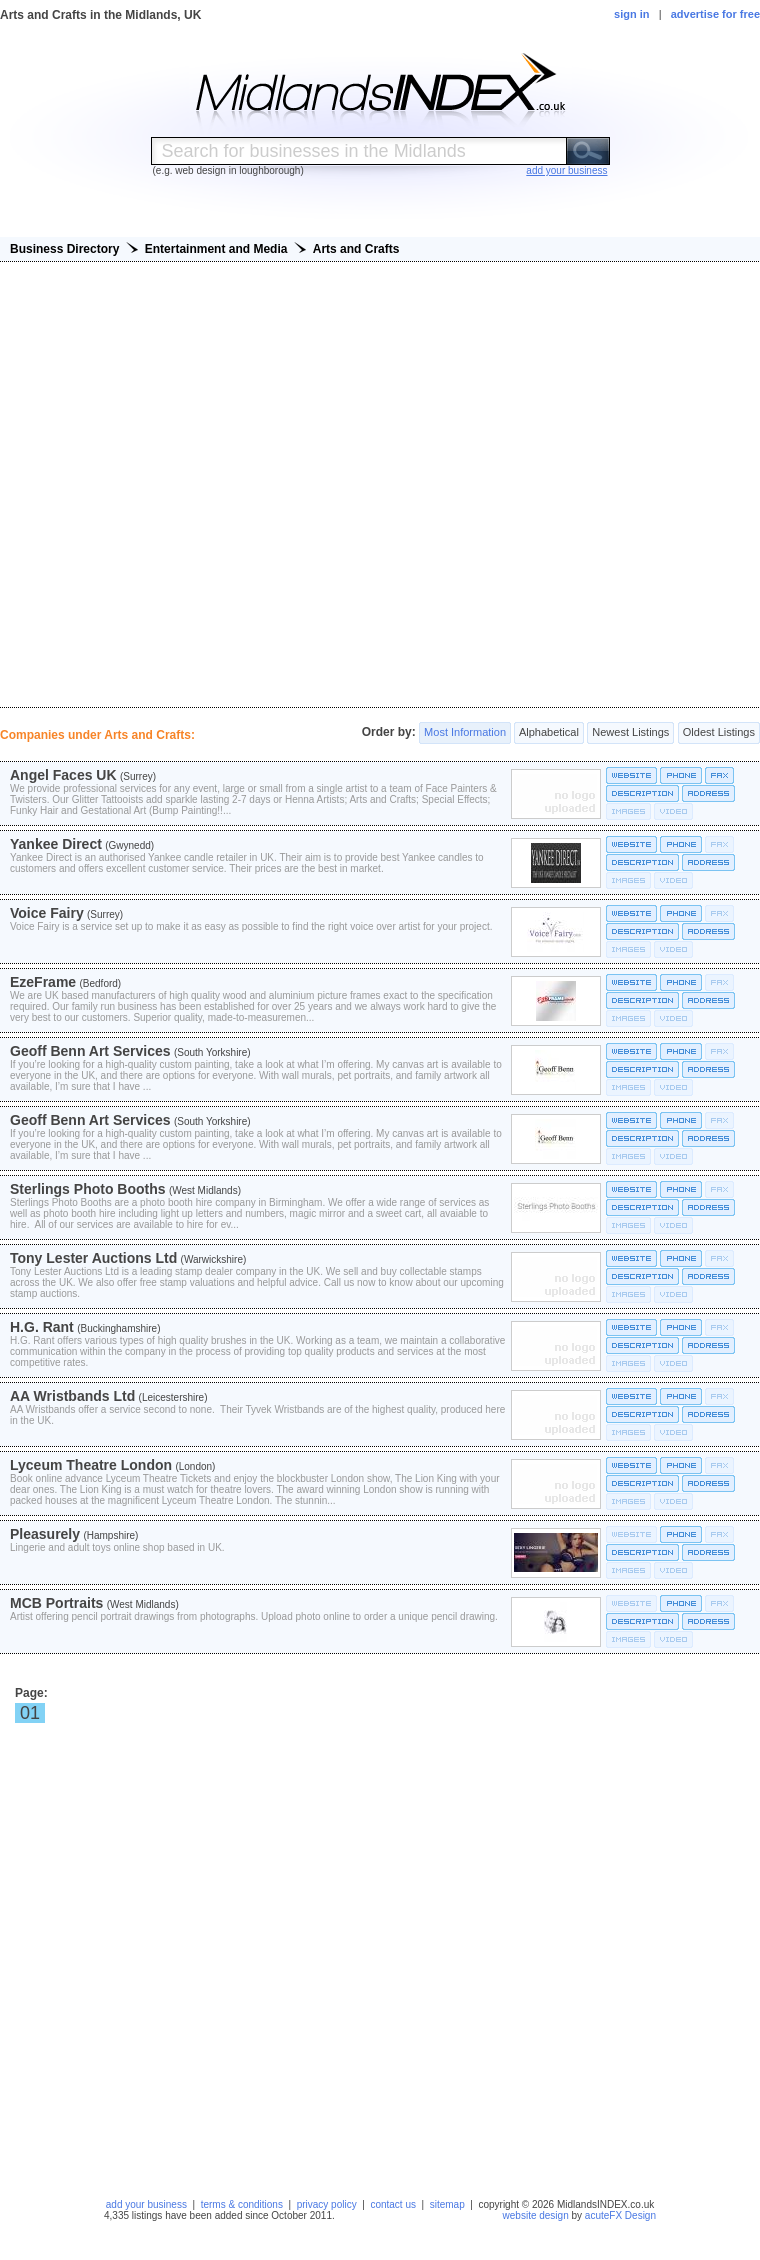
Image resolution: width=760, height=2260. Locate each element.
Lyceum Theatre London (91, 1465)
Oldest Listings (719, 733)
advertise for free (715, 14)
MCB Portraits (56, 1603)
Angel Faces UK (63, 775)
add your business (146, 2204)
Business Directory (64, 249)
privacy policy (327, 2204)
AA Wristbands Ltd (72, 1396)
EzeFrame (43, 982)
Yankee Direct (56, 844)
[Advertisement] (380, 484)
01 (30, 1713)
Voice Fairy (47, 913)
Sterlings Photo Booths (88, 1189)
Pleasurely (45, 1534)
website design (536, 2215)
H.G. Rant (42, 1327)
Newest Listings (630, 733)
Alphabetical (548, 733)
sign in (631, 14)
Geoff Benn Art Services (90, 1051)
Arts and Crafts (356, 249)
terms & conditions (242, 2204)
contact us (393, 2204)
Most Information (465, 733)
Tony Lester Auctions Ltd (93, 1258)
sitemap (447, 2204)
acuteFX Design (620, 2215)
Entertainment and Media (216, 249)
